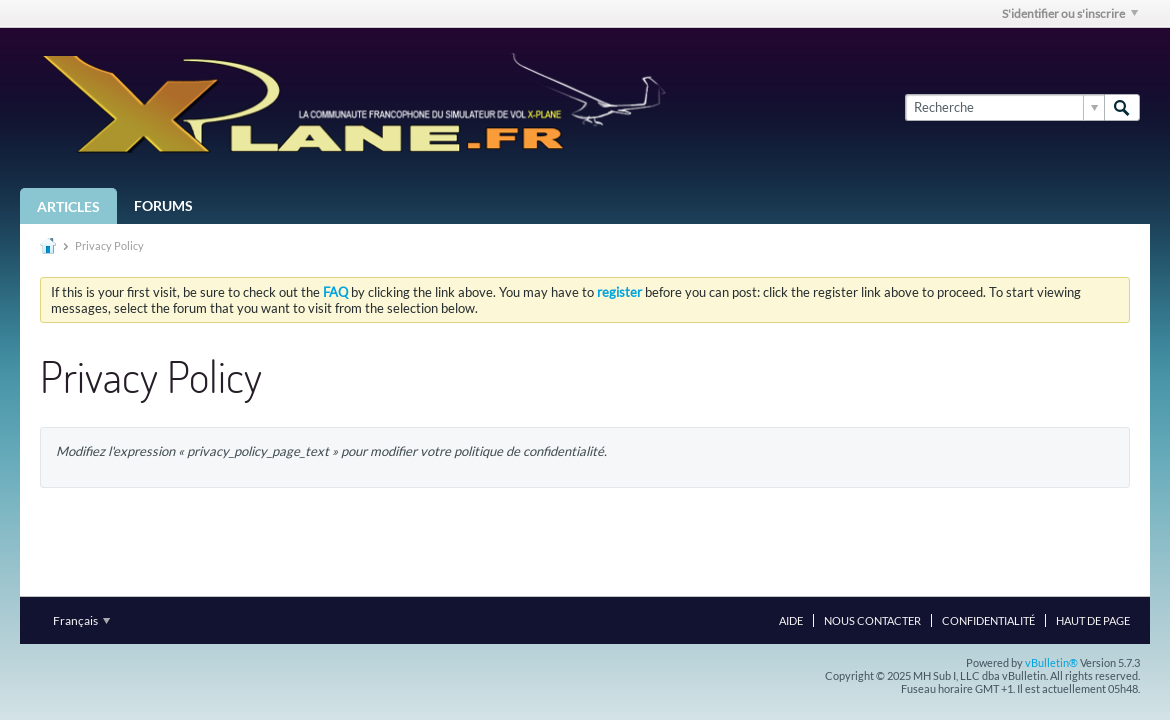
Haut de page (1093, 620)
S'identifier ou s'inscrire (1070, 13)
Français (81, 620)
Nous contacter (872, 620)
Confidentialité (988, 620)
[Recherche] (1004, 107)
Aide (791, 620)
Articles (68, 206)
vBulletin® (1051, 662)
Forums (163, 205)
